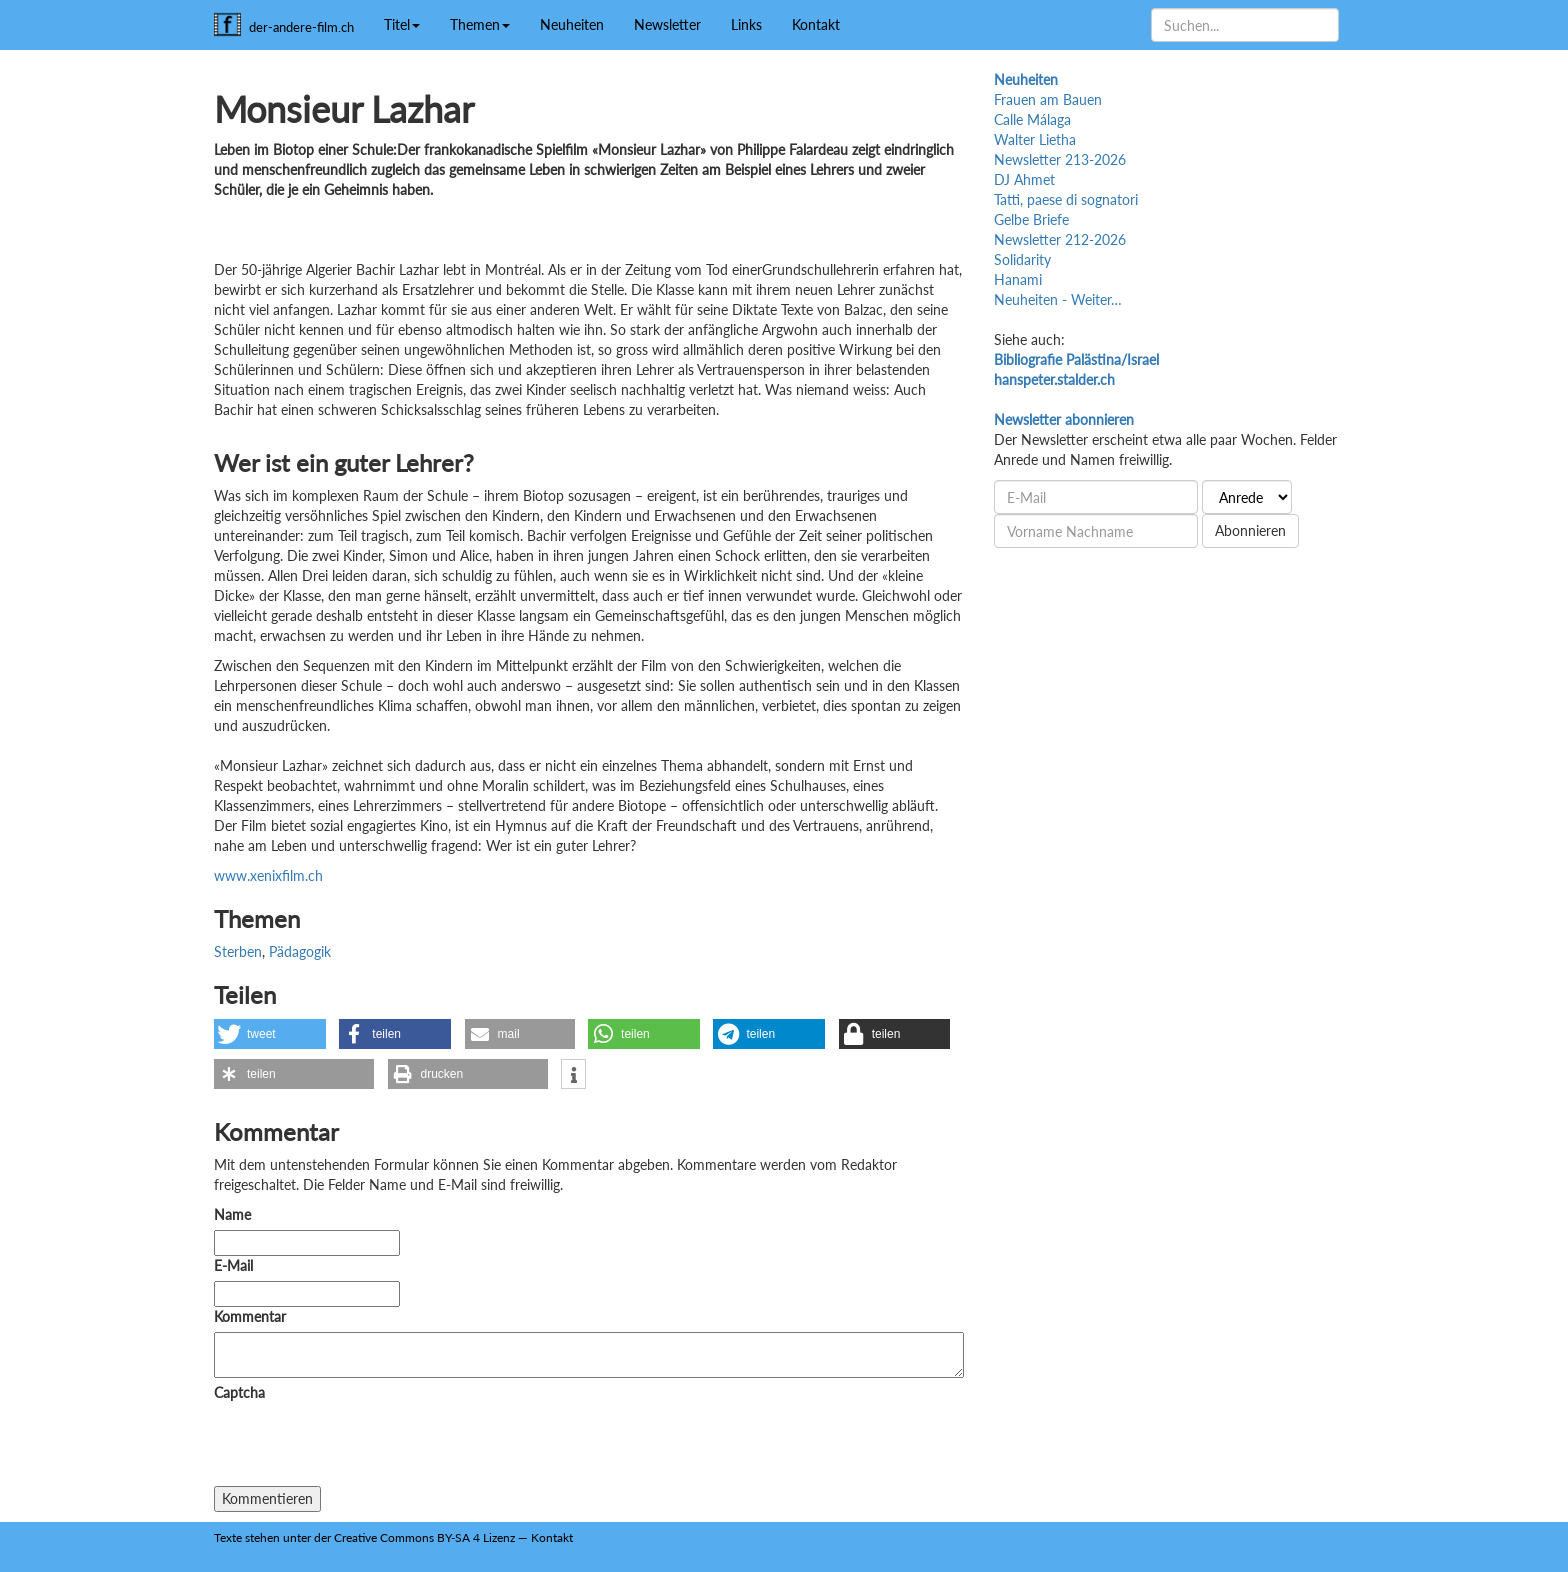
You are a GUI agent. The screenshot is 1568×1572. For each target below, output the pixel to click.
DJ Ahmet (1024, 179)
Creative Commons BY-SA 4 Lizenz (424, 1537)
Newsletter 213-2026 (1060, 159)
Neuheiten (572, 24)
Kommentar (254, 1316)
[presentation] (366, 1447)
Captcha (239, 1392)
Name (232, 1214)
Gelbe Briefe (1031, 219)
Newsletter (667, 24)
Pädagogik (300, 951)
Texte (228, 1537)
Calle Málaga (1032, 119)
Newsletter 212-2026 (1060, 239)
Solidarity (1022, 259)
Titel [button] (402, 24)
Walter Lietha (1035, 139)
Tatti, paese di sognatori (1066, 199)
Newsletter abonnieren (1064, 419)
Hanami (1018, 279)
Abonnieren (1250, 530)
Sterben (238, 951)
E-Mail (233, 1265)
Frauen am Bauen (1048, 99)
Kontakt (816, 24)
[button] (270, 1034)
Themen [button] (480, 24)
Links (746, 24)
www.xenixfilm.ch (268, 875)
